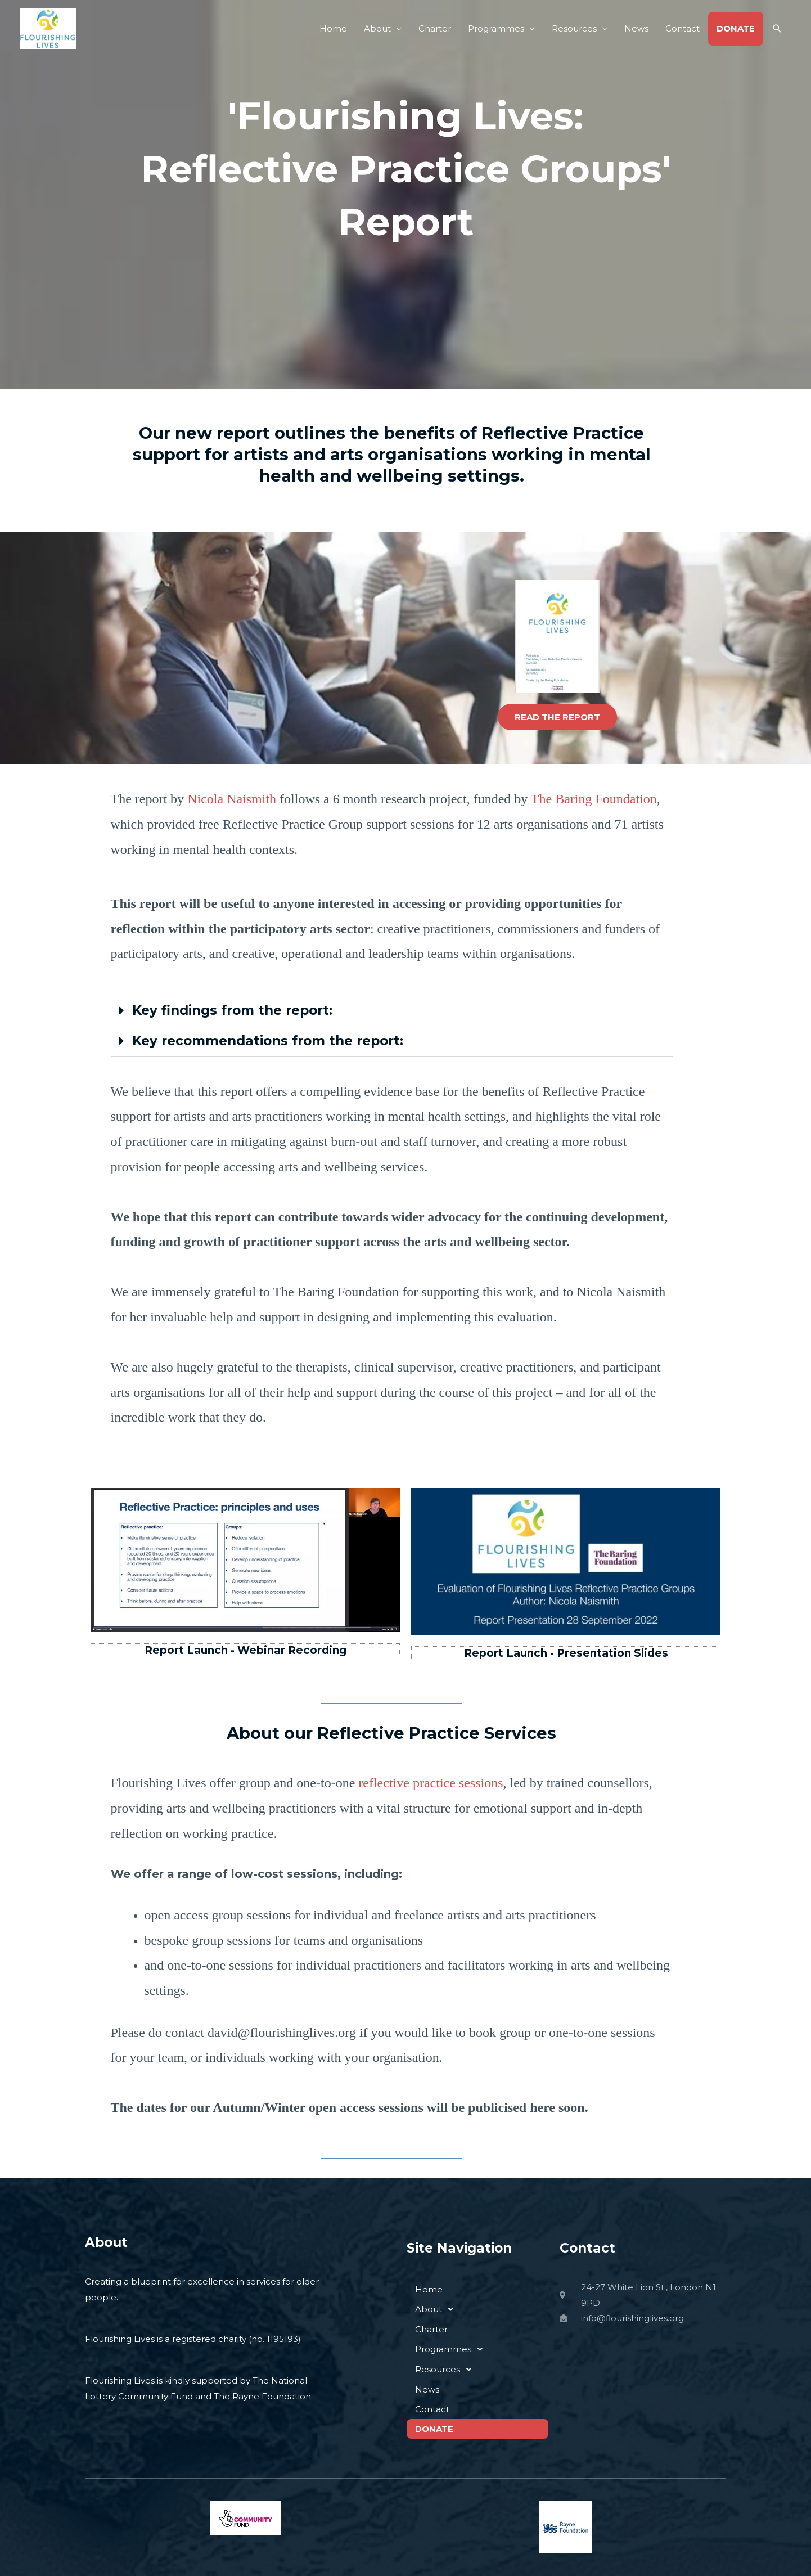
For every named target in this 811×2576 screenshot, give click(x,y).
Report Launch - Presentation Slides (566, 1653)
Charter (434, 28)
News (636, 28)
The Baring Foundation (594, 799)
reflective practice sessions (430, 1782)
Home (333, 28)
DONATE (736, 28)
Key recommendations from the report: (267, 1041)
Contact (682, 28)
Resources (574, 28)
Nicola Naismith (231, 799)
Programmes (496, 28)
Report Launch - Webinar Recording (245, 1650)
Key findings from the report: (232, 1010)
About (377, 28)
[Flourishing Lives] (48, 28)
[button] (777, 28)
